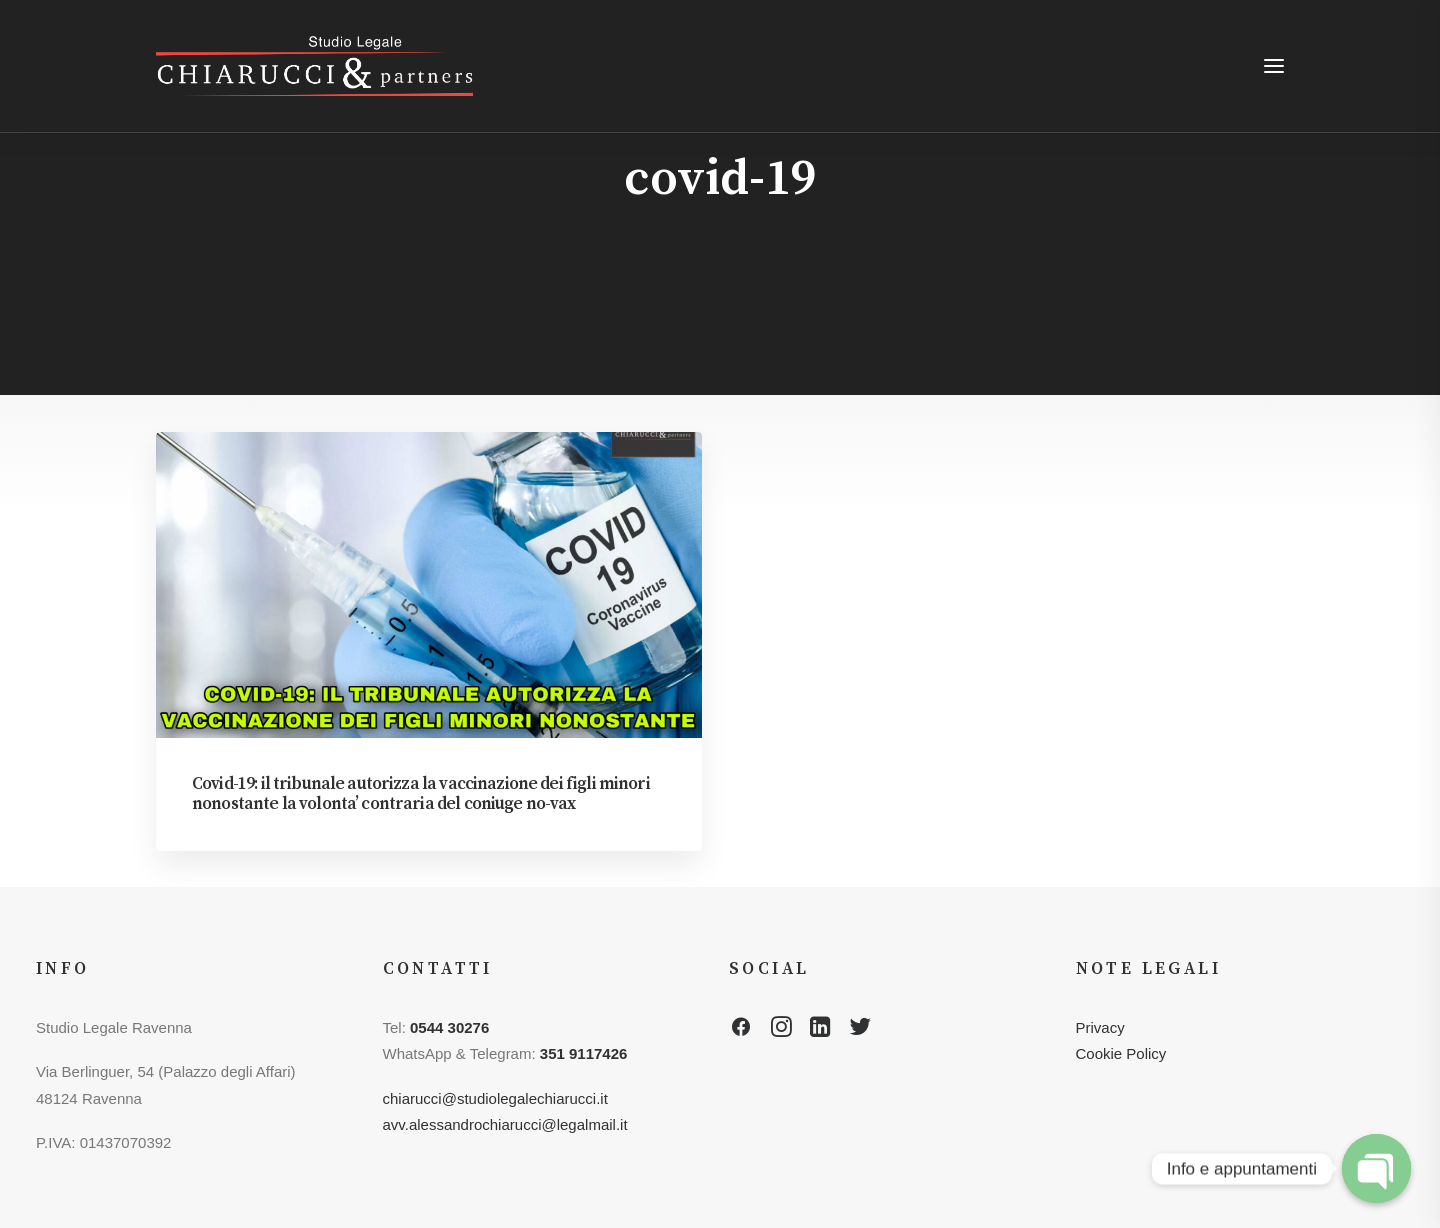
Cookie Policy (1121, 1053)
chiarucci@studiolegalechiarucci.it (495, 1098)
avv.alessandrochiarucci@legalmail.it (505, 1124)
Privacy (1100, 1027)
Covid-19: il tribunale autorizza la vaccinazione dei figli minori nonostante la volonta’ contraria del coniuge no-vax (421, 794)
